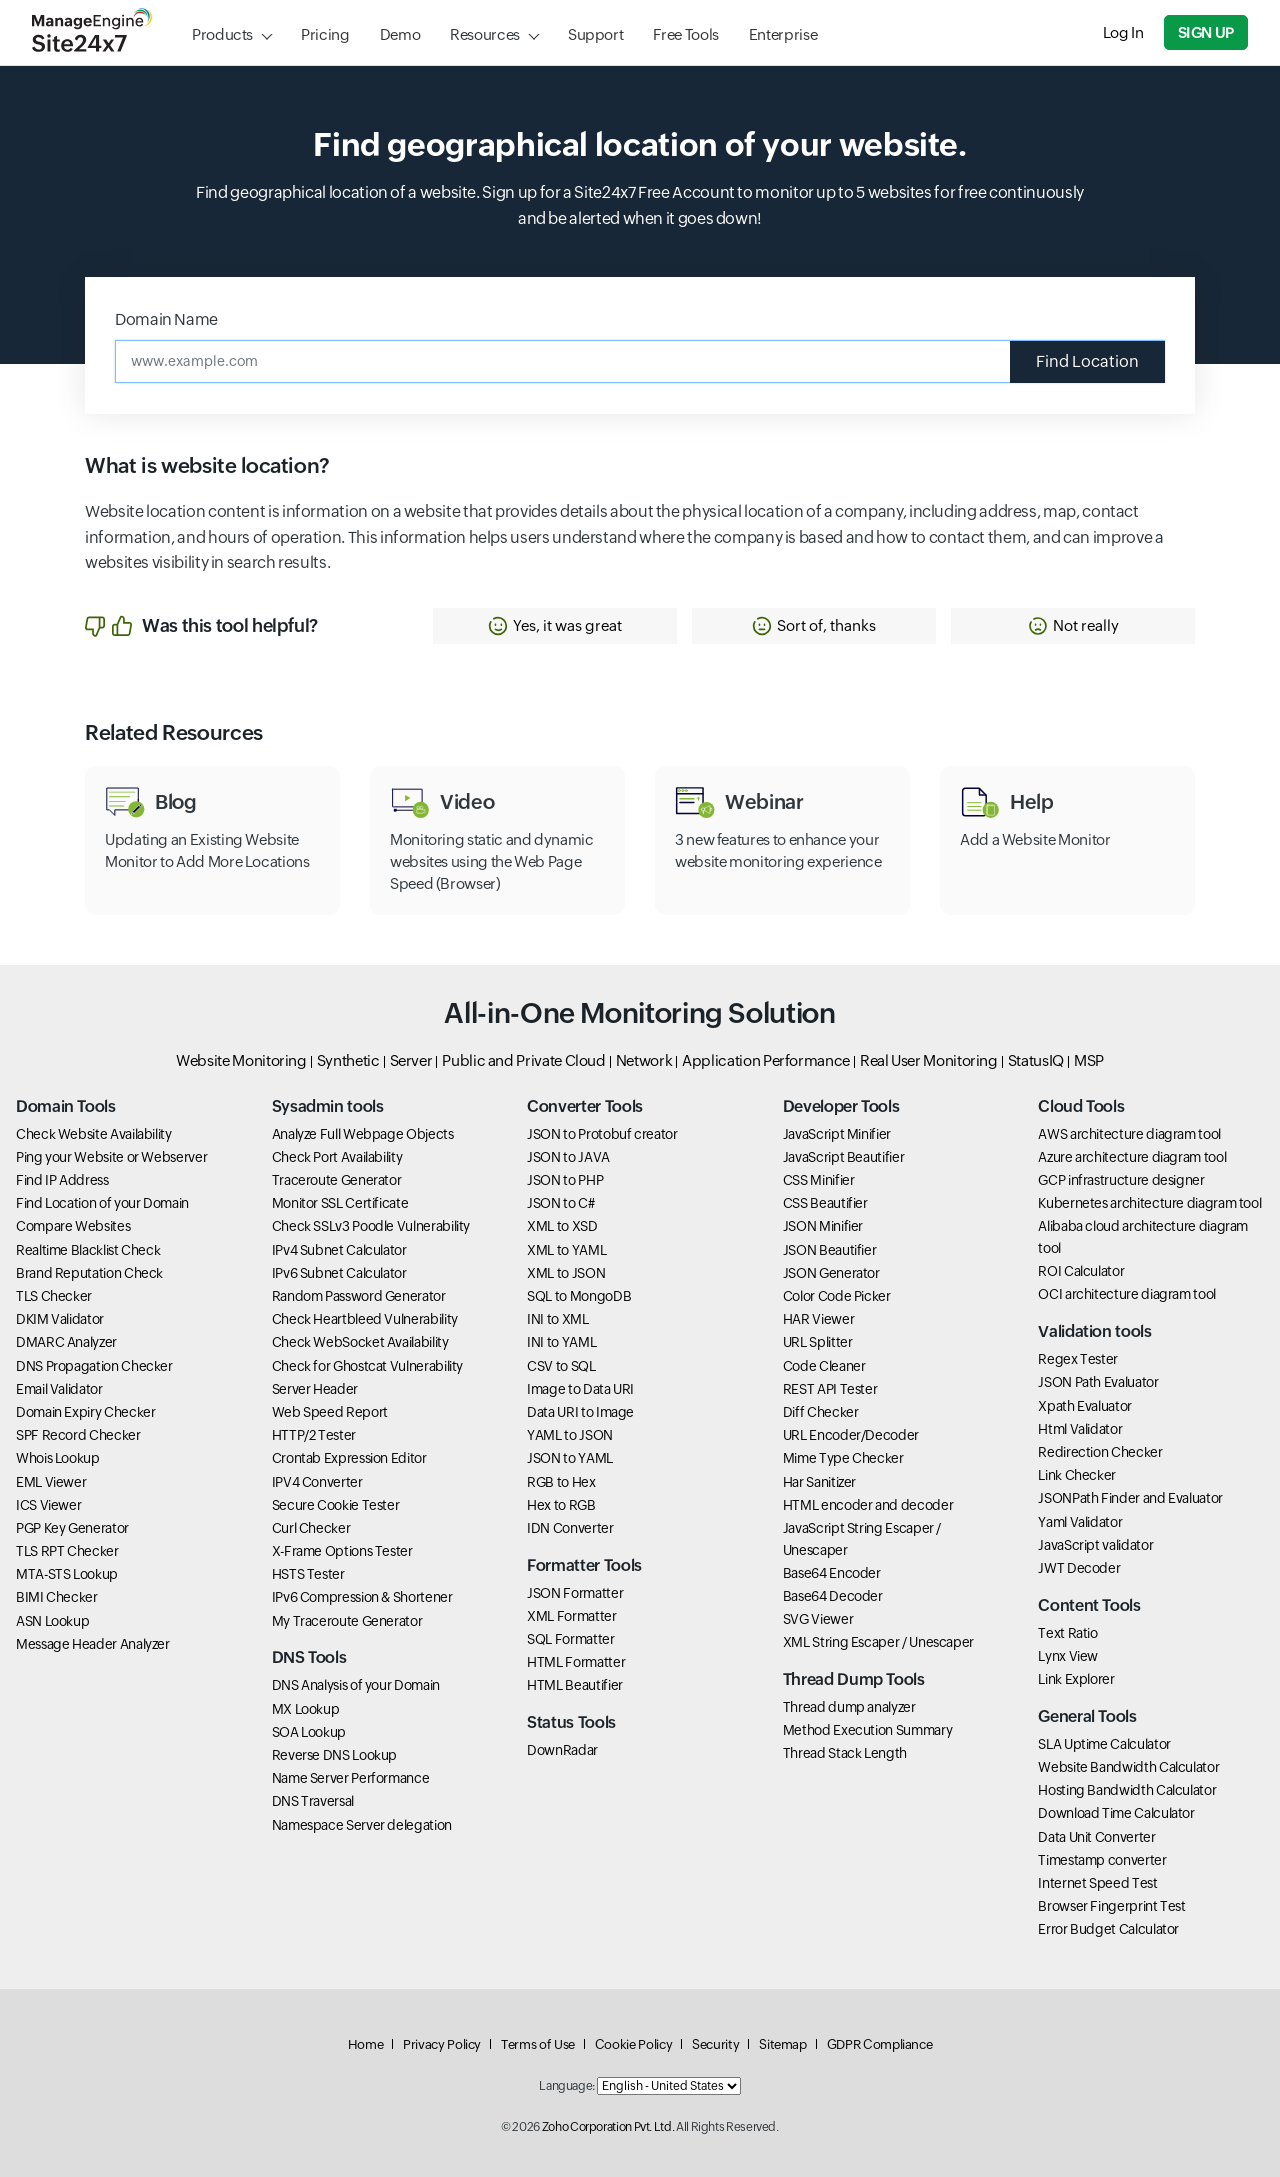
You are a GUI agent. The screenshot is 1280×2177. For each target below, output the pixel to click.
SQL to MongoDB (579, 1296)
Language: (567, 2086)
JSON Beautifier (830, 1250)
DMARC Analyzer (66, 1342)
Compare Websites (73, 1226)
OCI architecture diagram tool (1127, 1294)
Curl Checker (311, 1528)
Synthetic (348, 1060)
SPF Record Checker (78, 1435)
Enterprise (783, 34)
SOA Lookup (309, 1732)
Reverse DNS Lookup (335, 1755)
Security (715, 2044)
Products (222, 34)
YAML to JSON (570, 1435)
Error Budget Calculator (1108, 1929)
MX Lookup (306, 1709)
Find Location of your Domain (102, 1203)
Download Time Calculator (1116, 1813)
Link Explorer (1076, 1679)
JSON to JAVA (568, 1157)
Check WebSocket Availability (360, 1342)
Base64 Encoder (832, 1573)
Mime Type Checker (843, 1458)
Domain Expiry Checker (85, 1412)
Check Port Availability (337, 1157)
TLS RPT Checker (67, 1551)
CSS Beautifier (825, 1203)
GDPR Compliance (880, 2044)
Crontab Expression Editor (349, 1458)
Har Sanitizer (819, 1482)
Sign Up (1206, 32)
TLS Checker (54, 1296)
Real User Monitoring (929, 1060)
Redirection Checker (1100, 1452)
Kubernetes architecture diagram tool (1149, 1203)
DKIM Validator (60, 1319)
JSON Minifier (823, 1226)
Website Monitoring (241, 1060)
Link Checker (1077, 1475)
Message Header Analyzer (93, 1644)
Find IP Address (62, 1180)
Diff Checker (821, 1412)
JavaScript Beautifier (843, 1157)
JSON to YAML (570, 1458)
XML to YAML (566, 1250)
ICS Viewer (48, 1505)
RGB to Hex (561, 1482)
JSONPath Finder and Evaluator (1130, 1498)
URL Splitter (818, 1342)
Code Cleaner (824, 1366)
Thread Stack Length (845, 1753)
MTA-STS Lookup (67, 1574)
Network (644, 1060)
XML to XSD (562, 1226)
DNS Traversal (313, 1801)
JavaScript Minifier (837, 1134)
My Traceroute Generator (347, 1621)
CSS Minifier (819, 1180)
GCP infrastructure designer (1121, 1180)
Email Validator (59, 1389)
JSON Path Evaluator (1098, 1382)
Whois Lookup (58, 1458)
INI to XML (557, 1319)
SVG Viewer (818, 1619)
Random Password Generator (359, 1296)
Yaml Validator (1080, 1522)
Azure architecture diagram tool (1132, 1157)
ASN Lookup (52, 1621)
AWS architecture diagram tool (1129, 1134)
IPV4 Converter (317, 1482)
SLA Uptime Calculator (1104, 1744)
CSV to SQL (561, 1366)
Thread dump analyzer (849, 1707)
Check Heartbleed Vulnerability (365, 1319)
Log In (1123, 32)
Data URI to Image (580, 1412)
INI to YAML (561, 1342)
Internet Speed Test (1097, 1883)
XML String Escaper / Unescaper (878, 1642)
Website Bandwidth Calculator (1128, 1767)
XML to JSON (566, 1273)
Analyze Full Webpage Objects (363, 1134)
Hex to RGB (561, 1505)
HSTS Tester (308, 1574)
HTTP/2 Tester (314, 1435)
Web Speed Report (330, 1412)
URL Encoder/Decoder (851, 1435)
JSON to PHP (565, 1180)
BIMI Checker (57, 1597)
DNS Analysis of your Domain (356, 1685)
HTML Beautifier (575, 1685)
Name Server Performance (351, 1778)
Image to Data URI (580, 1389)
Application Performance (766, 1060)
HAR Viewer (818, 1319)
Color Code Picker (837, 1296)
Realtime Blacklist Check (88, 1250)
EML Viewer (51, 1482)
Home (366, 2044)
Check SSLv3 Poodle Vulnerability (371, 1226)
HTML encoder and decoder (868, 1505)
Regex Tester (1078, 1359)
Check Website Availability (94, 1134)
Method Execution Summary (867, 1730)
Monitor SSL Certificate (340, 1203)
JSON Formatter (575, 1593)
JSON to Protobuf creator (602, 1134)
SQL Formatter (570, 1639)
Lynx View (1068, 1656)
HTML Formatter (576, 1662)
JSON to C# (560, 1203)
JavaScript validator (1095, 1545)
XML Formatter (571, 1616)
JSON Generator (831, 1273)
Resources (485, 34)
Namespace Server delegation (362, 1825)
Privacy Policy (442, 2044)
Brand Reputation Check (89, 1273)
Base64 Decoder (833, 1596)
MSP (1089, 1060)
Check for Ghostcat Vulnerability (367, 1366)
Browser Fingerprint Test (1111, 1906)
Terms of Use (538, 2044)
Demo (400, 34)
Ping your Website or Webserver (111, 1157)
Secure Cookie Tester (336, 1505)
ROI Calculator (1081, 1271)
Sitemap (782, 2044)
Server (411, 1060)
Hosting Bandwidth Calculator (1127, 1790)
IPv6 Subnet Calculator (339, 1273)
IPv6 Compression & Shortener (362, 1597)
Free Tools (685, 34)
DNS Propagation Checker (94, 1366)
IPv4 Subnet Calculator (339, 1250)
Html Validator (1080, 1429)
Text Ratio (1067, 1633)
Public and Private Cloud (523, 1060)
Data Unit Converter (1096, 1837)
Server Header (315, 1389)
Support (595, 34)
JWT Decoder (1079, 1568)
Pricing (325, 34)
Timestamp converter (1102, 1860)
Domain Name (166, 319)
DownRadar (562, 1750)
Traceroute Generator (337, 1180)
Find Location (1087, 361)
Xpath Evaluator (1085, 1406)
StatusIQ (1036, 1060)
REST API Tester (830, 1389)
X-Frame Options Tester (342, 1551)
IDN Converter (570, 1528)
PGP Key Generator (72, 1528)
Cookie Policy (633, 2044)
